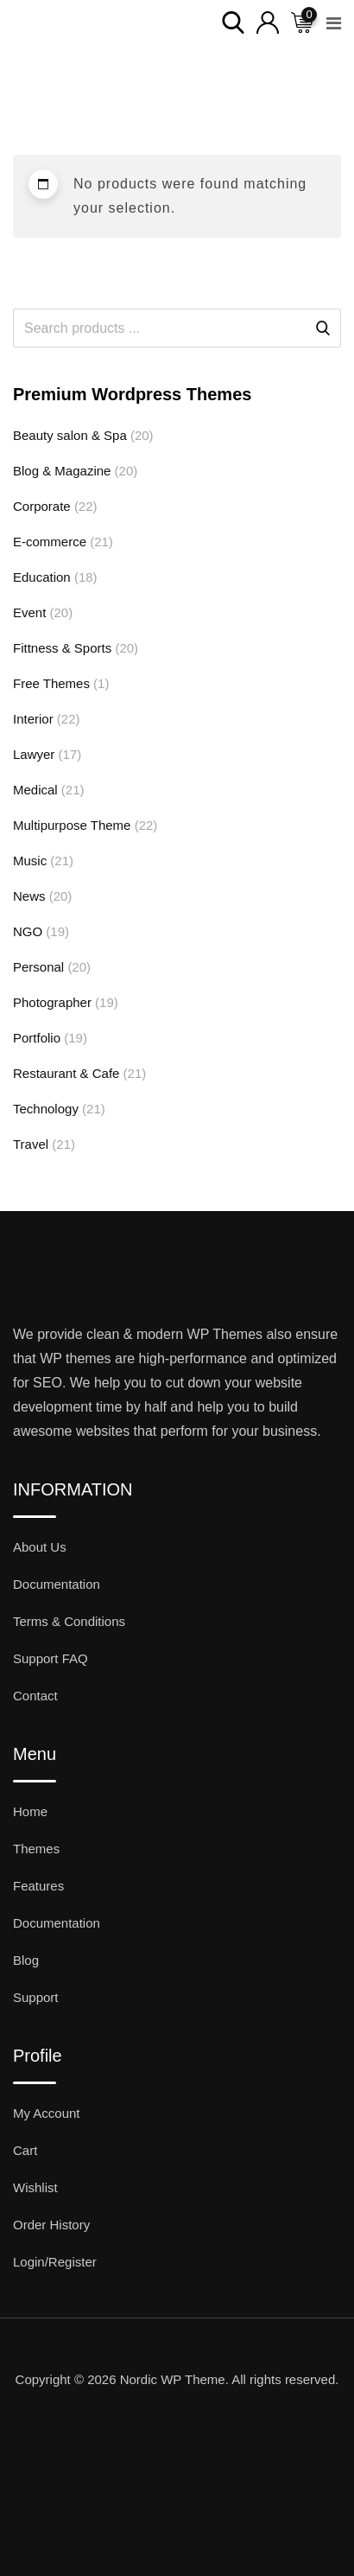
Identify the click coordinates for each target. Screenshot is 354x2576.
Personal (38, 967)
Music (30, 860)
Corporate (42, 506)
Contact (35, 1695)
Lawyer (33, 754)
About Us (39, 1547)
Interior (33, 718)
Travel (30, 1144)
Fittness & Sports (62, 648)
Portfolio (36, 1037)
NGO (27, 931)
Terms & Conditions (69, 1621)
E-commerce (49, 541)
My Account (46, 2113)
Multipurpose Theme (71, 825)
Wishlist (35, 2187)
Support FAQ (50, 1658)
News (29, 896)
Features (38, 1885)
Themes (36, 1848)
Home (30, 1811)
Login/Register (55, 2261)
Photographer (52, 1002)
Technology (46, 1108)
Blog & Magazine (62, 470)
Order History (51, 2224)
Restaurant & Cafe (66, 1073)
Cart (25, 2150)
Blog (26, 1960)
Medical (35, 789)
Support (36, 1997)
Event (29, 612)
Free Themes (51, 683)
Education (42, 577)
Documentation (56, 1584)
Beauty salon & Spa (70, 435)
